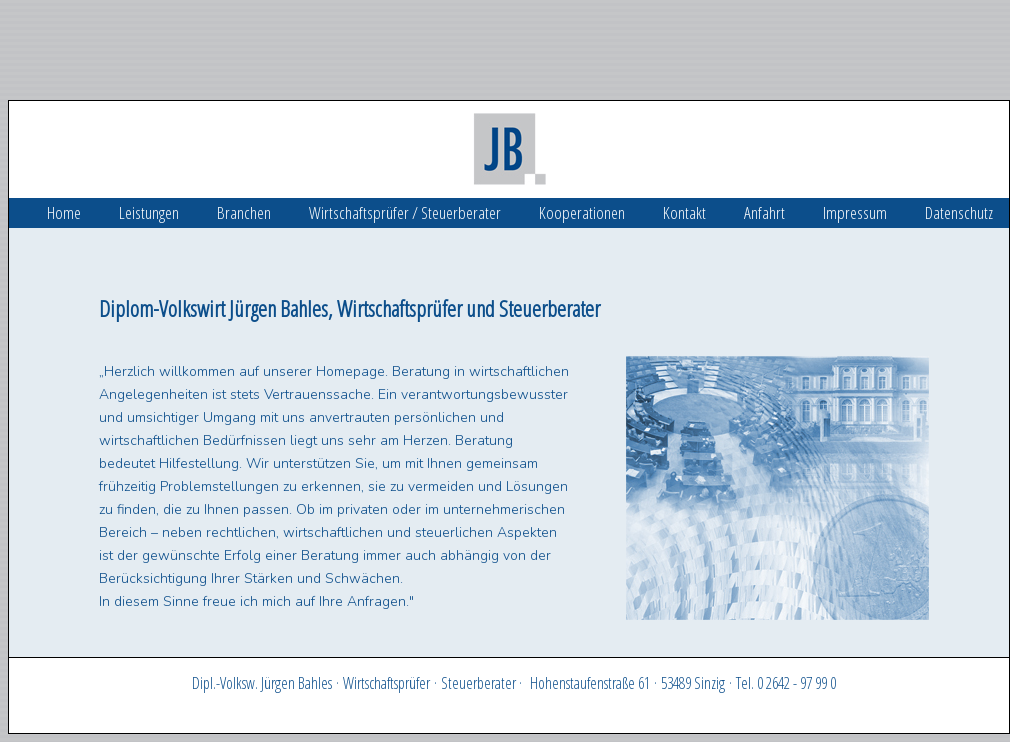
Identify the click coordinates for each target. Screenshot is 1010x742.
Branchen (244, 212)
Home (64, 212)
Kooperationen (582, 212)
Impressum (855, 212)
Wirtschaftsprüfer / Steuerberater (405, 212)
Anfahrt (764, 212)
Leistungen (149, 212)
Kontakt (684, 212)
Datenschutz (959, 212)
